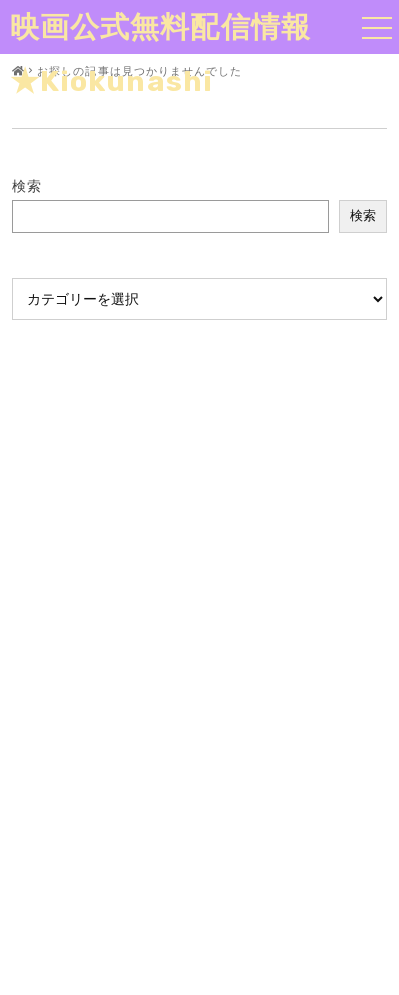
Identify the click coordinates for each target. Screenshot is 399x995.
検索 (27, 186)
